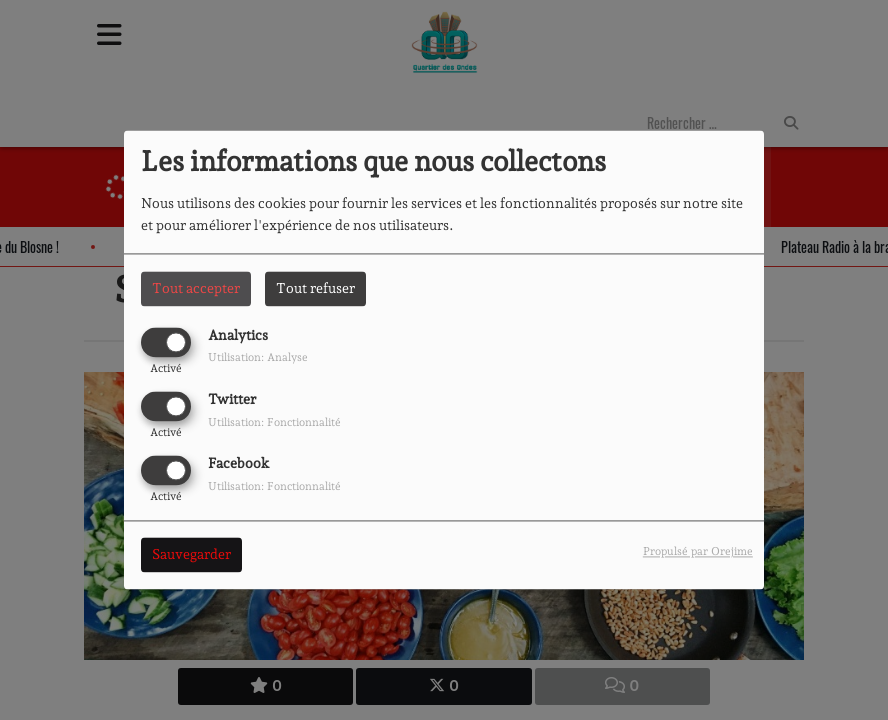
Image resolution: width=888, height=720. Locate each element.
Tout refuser (315, 288)
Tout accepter (196, 288)
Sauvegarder (191, 555)
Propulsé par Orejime (698, 552)
